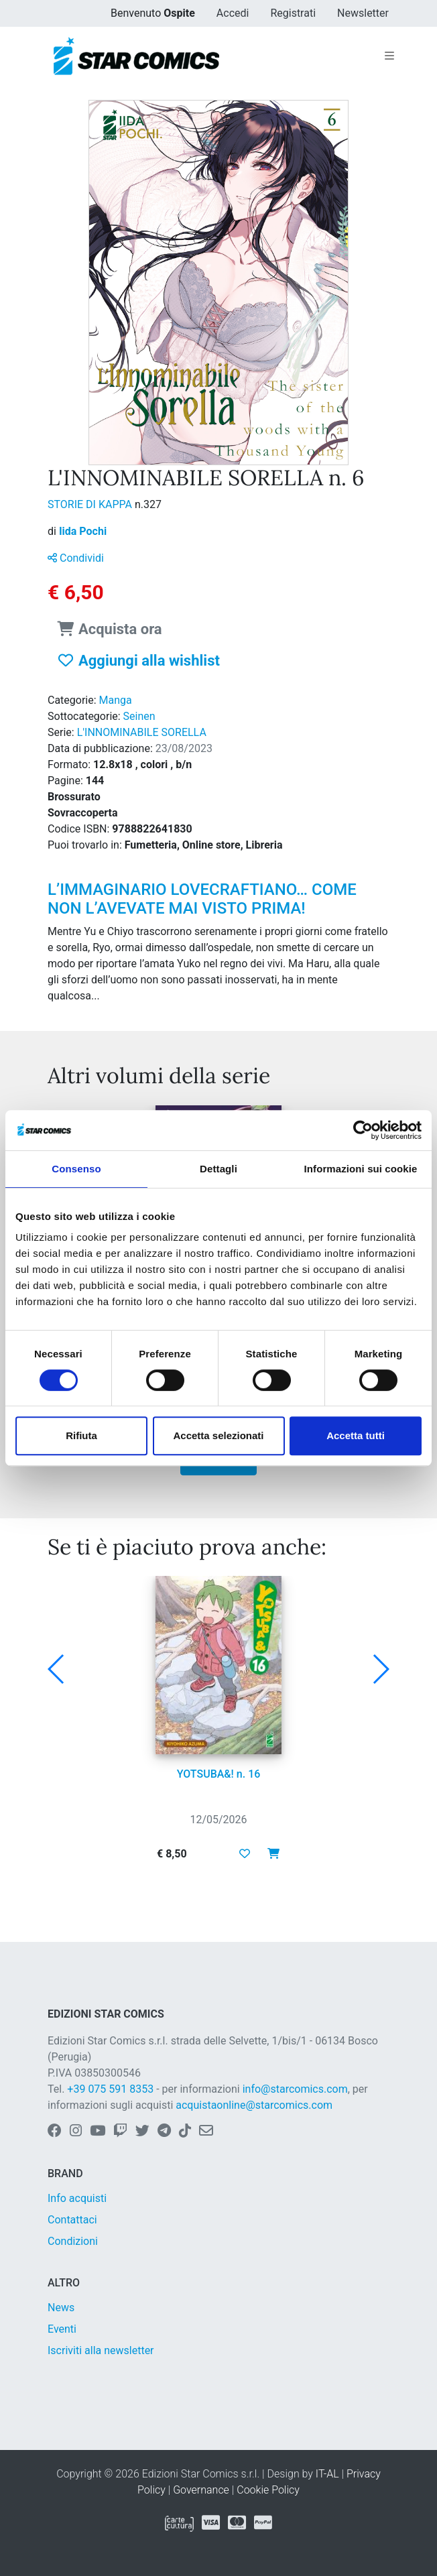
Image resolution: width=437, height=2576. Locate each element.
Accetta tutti (355, 1435)
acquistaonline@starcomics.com (254, 2105)
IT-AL (327, 2473)
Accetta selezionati (218, 1435)
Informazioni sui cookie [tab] (361, 1168)
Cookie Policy (268, 2489)
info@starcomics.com (295, 2089)
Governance (201, 2489)
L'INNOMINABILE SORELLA (141, 732)
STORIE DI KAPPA (91, 504)
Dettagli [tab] (218, 1168)
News (61, 2307)
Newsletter (363, 13)
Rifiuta (81, 1435)
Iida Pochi (83, 531)
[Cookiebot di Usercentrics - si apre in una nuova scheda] (363, 1130)
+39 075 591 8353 (110, 2089)
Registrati (293, 13)
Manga (115, 700)
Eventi (62, 2329)
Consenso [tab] (76, 1168)
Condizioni (73, 2241)
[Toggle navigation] (389, 56)
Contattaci (72, 2219)
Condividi (76, 558)
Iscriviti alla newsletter (101, 2350)
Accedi (232, 13)
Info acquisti (77, 2198)
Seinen (139, 716)
